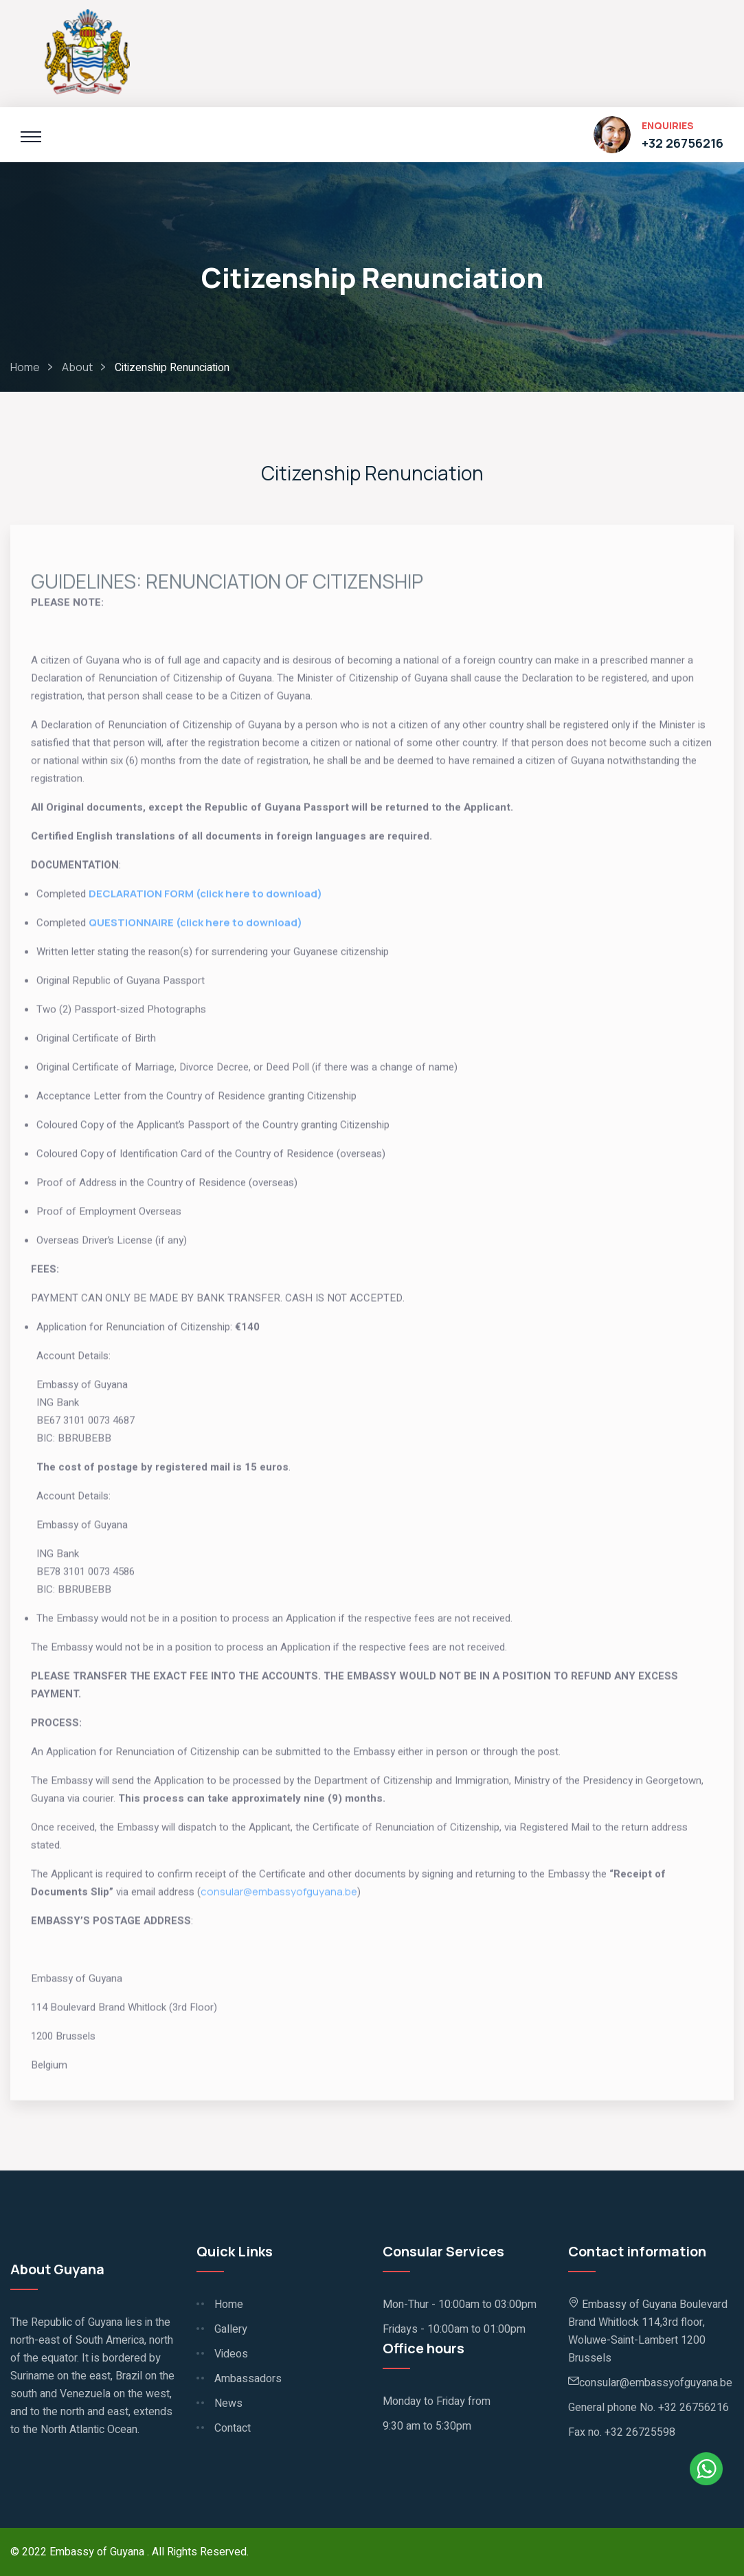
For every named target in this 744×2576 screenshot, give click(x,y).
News (228, 2403)
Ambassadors (248, 2378)
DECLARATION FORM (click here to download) (206, 898)
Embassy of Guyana (98, 2552)
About (77, 367)
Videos (231, 2354)
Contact (232, 2428)
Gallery (230, 2329)
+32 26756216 (682, 143)
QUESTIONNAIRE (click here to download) (195, 927)
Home (25, 367)
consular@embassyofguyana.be (279, 1896)
